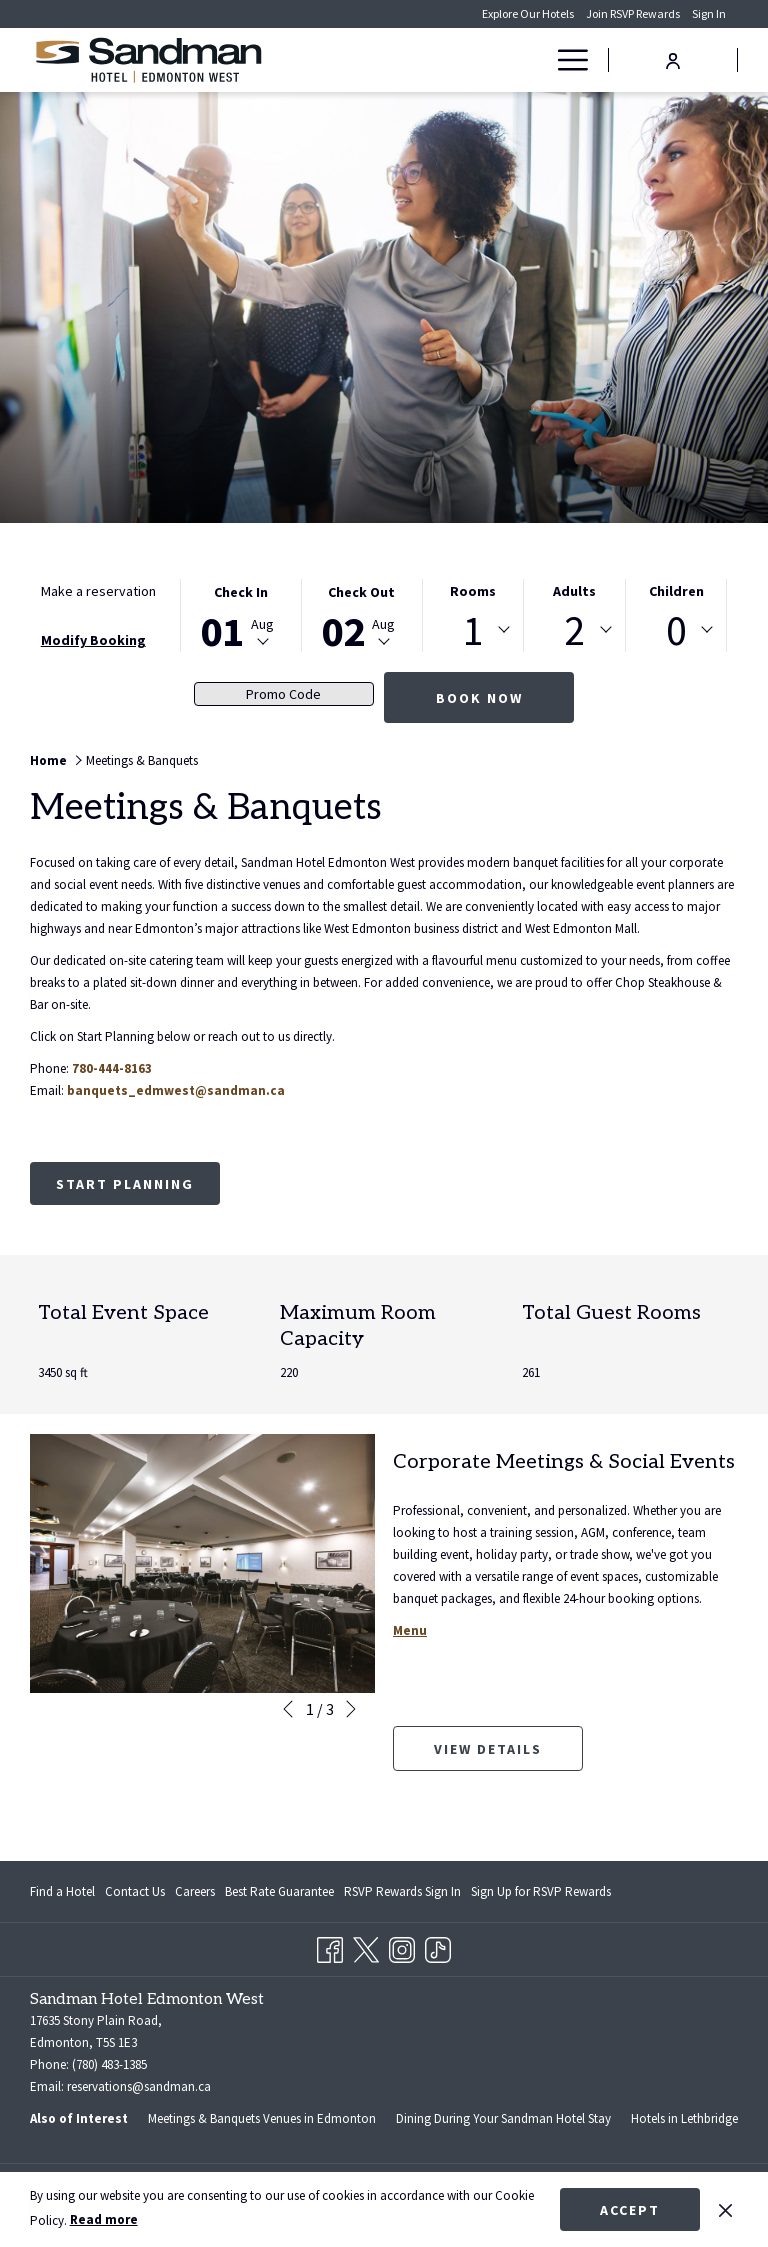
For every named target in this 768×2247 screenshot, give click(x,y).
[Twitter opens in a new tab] (366, 1946)
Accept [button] (630, 2210)
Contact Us (135, 1891)
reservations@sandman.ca (139, 2086)
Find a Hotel (62, 1891)
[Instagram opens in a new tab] (402, 1946)
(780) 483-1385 (109, 2064)
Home (48, 760)
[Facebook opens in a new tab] (330, 1946)
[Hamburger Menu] (565, 60)
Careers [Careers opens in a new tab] (195, 1895)
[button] (241, 615)
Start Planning (125, 1184)
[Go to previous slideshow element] (288, 1709)
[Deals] (500, 60)
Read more (104, 2219)
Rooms (473, 591)
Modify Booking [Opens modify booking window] (93, 640)
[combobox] (473, 630)
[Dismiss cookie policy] (725, 2209)
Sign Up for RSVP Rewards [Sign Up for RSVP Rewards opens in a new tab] (541, 1895)
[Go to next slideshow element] (351, 1709)
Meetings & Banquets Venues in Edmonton (262, 2118)
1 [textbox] (473, 630)
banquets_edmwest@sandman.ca (176, 1090)
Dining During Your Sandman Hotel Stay (503, 2118)
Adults (574, 591)
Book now (479, 698)
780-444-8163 (112, 1068)
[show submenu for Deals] (534, 60)
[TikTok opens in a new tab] (438, 1946)
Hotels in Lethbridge (684, 2118)
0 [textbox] (676, 630)
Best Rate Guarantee (279, 1891)
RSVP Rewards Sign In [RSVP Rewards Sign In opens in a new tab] (402, 1895)
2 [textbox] (574, 630)
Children (676, 591)
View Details (508, 1755)
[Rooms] (443, 60)
